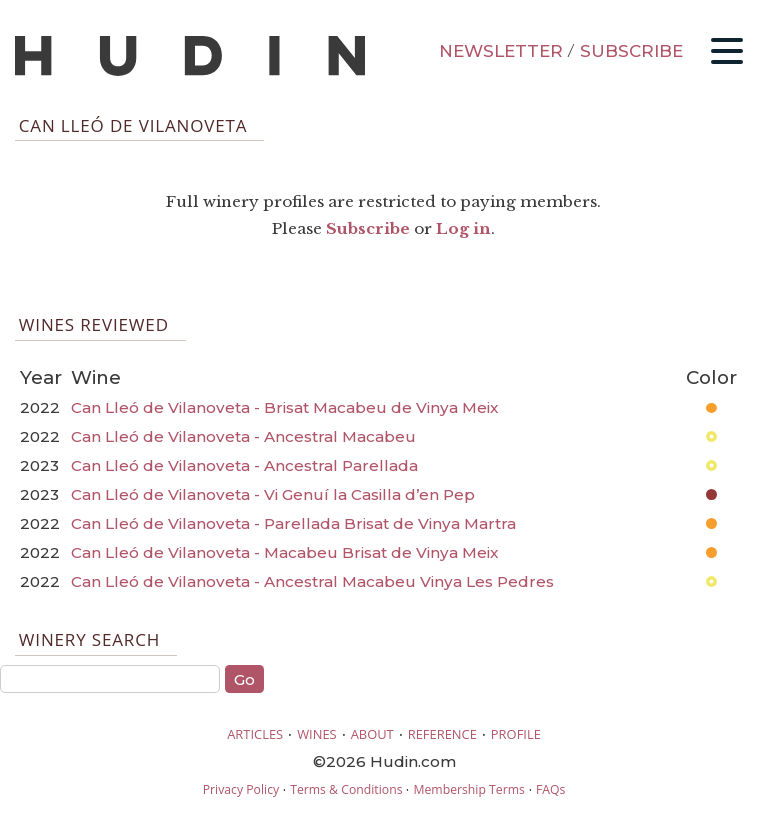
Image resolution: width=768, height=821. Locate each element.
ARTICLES (255, 734)
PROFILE (516, 734)
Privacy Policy (241, 789)
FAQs (550, 789)
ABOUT (372, 734)
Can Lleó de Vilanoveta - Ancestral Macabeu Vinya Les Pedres (312, 581)
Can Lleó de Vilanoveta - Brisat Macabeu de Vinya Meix (284, 407)
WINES (317, 734)
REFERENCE (442, 734)
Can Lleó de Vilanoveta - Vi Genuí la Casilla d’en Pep (273, 494)
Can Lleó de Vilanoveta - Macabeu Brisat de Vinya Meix (284, 552)
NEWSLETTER (501, 51)
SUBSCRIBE (631, 51)
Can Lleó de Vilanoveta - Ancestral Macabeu (243, 436)
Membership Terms (468, 789)
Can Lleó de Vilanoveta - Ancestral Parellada (244, 465)
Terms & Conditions (346, 789)
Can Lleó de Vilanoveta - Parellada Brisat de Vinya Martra (293, 523)
